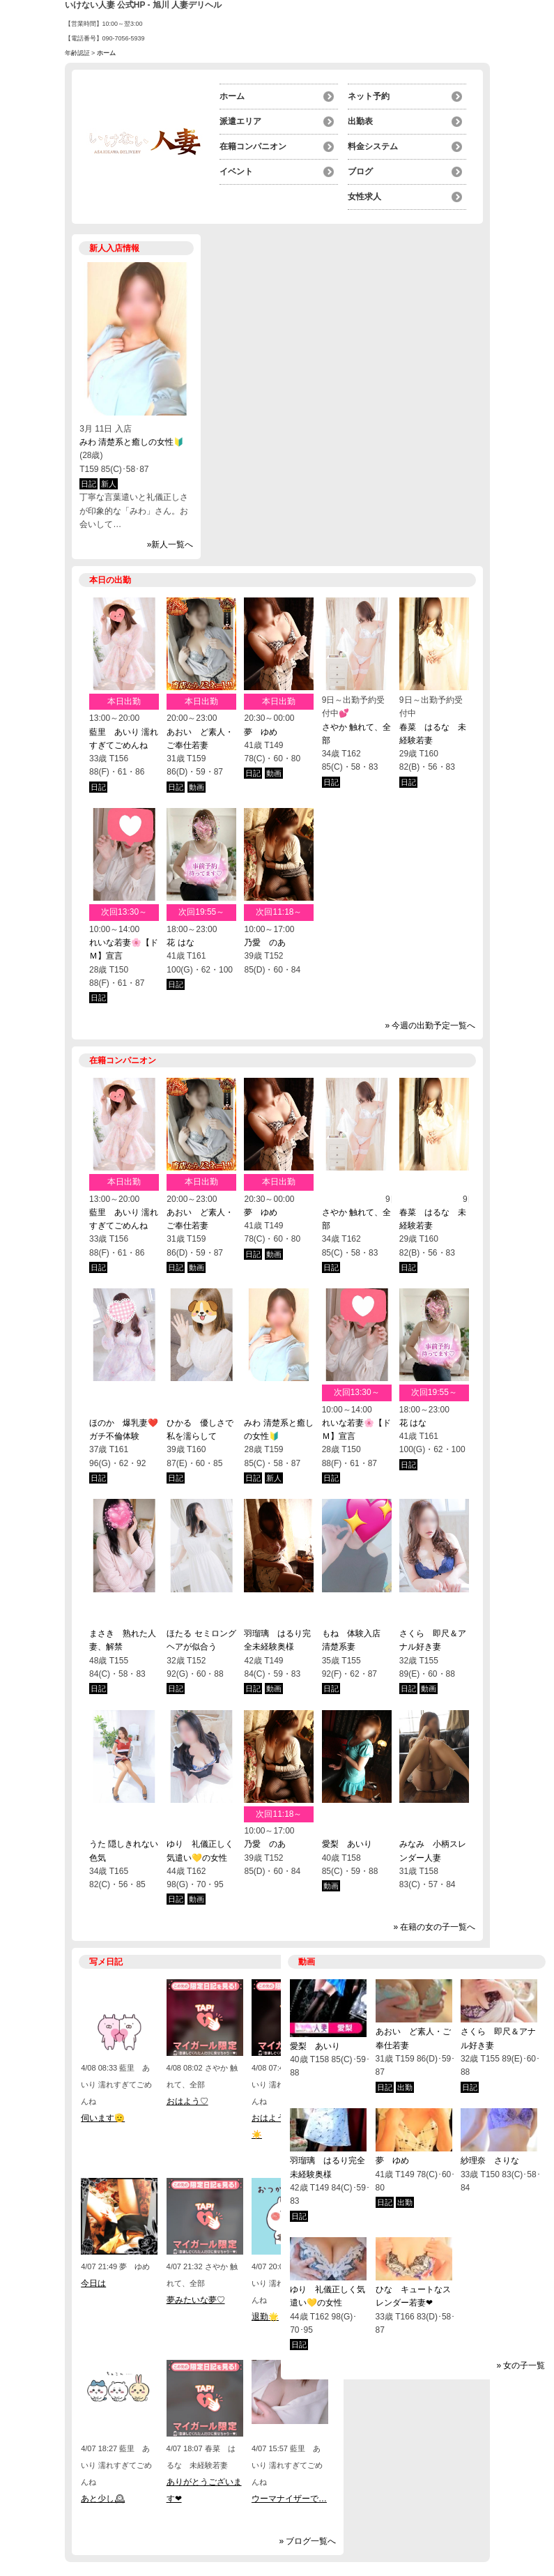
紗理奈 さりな (490, 2160)
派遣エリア (240, 121)
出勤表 (360, 121)
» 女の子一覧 (520, 2365)
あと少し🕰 (103, 2498)
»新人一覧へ (170, 544)
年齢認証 (77, 52)
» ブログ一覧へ (307, 2541)
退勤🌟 (265, 2317)
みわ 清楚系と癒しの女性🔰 (131, 442)
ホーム (232, 96)
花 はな (180, 942)
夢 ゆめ (260, 732)
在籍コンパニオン (253, 146)
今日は (93, 2283)
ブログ (360, 171)
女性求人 (364, 196)
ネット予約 (369, 96)
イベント (236, 171)
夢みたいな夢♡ (196, 2300)
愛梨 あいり (351, 1844)
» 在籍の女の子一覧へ (434, 1927)
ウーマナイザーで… (289, 2498)
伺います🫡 (103, 2118)
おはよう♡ (187, 2101)
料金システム (373, 146)
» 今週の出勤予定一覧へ (430, 1025)
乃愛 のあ (265, 942)
